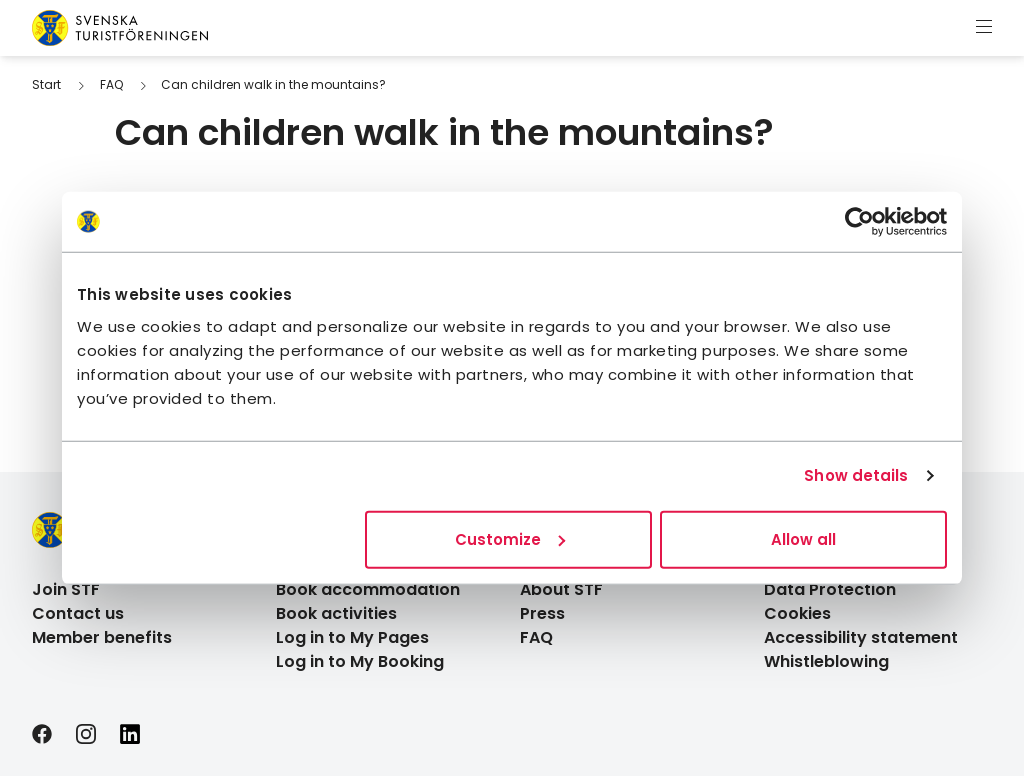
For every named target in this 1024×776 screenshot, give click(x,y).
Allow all (803, 538)
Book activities (336, 613)
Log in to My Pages (352, 637)
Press (542, 613)
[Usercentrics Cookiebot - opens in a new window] (859, 222)
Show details (856, 475)
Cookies (797, 613)
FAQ (111, 84)
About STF (561, 589)
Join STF (66, 589)
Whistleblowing (826, 661)
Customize (510, 538)
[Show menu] (984, 28)
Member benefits (102, 637)
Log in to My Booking (360, 661)
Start (46, 84)
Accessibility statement (861, 637)
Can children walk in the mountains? (273, 84)
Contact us (78, 613)
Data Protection (830, 589)
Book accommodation (368, 589)
